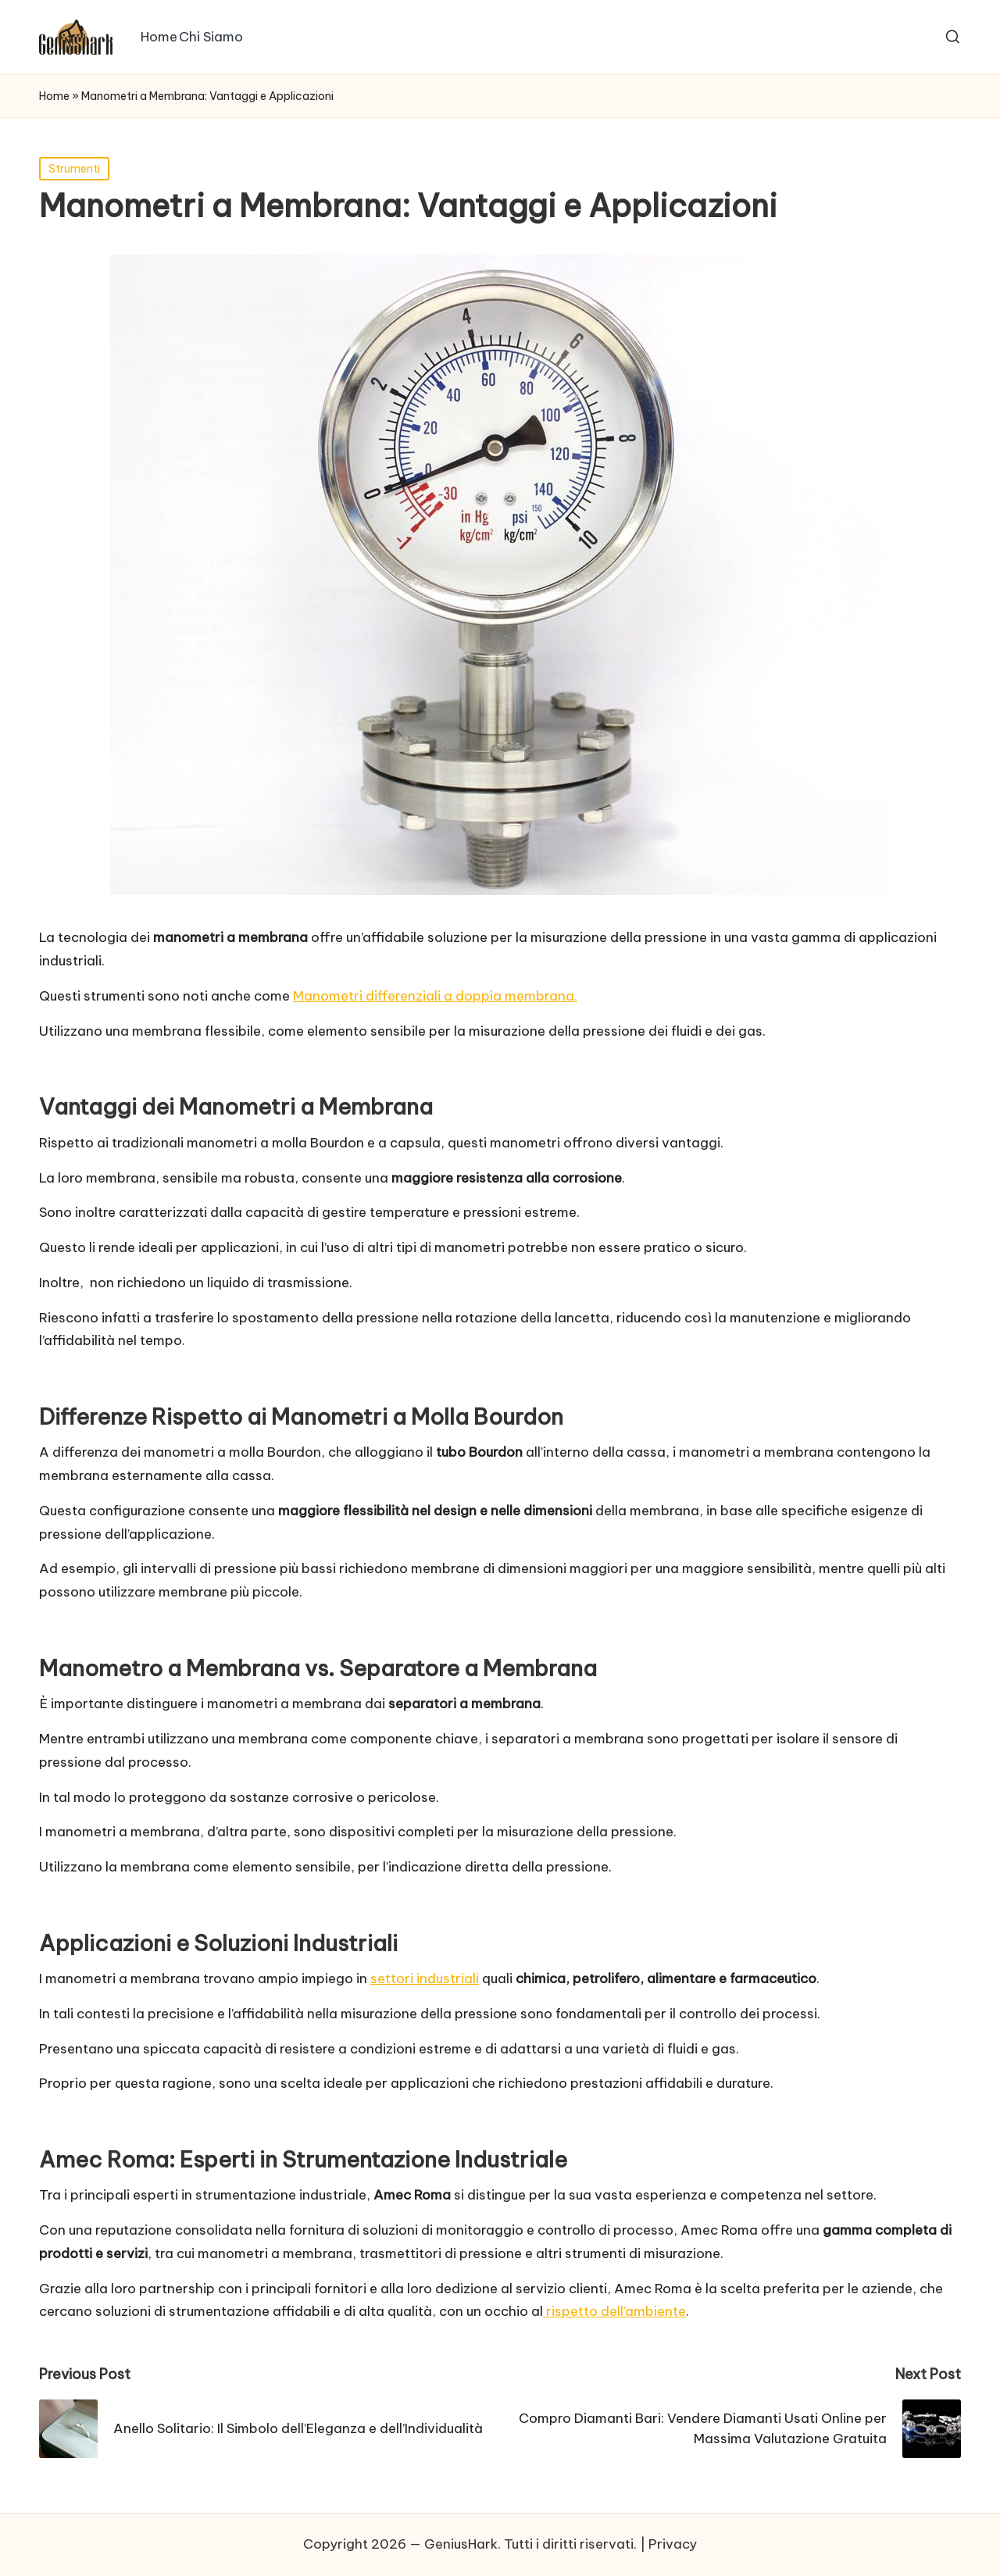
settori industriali (424, 1978)
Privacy (672, 2544)
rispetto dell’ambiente (614, 2311)
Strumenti (74, 169)
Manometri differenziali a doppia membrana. (435, 995)
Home (54, 96)
